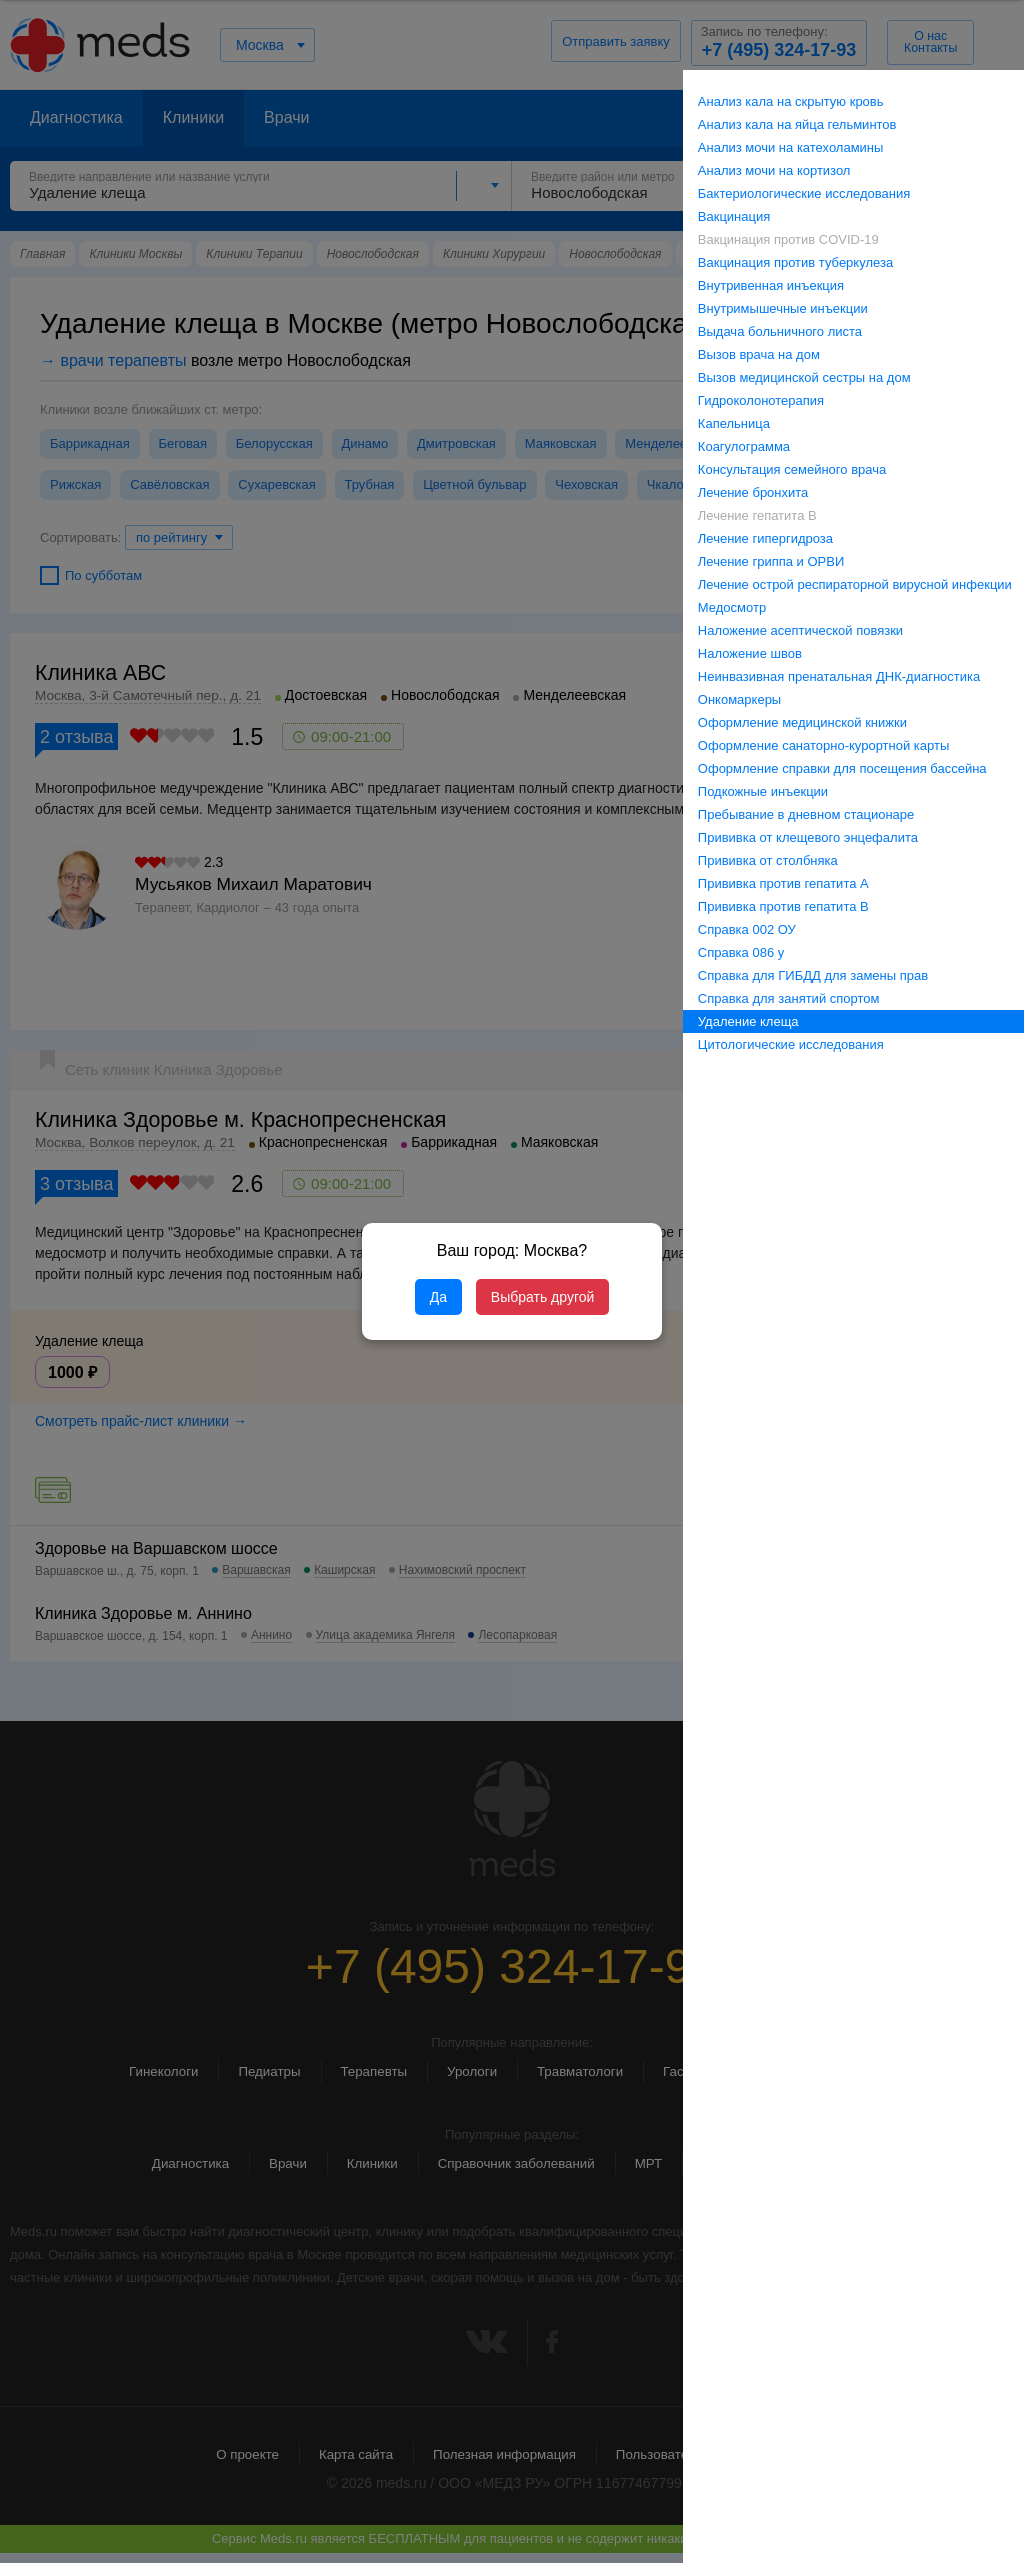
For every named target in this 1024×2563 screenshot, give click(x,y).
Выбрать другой (542, 1297)
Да (438, 1297)
